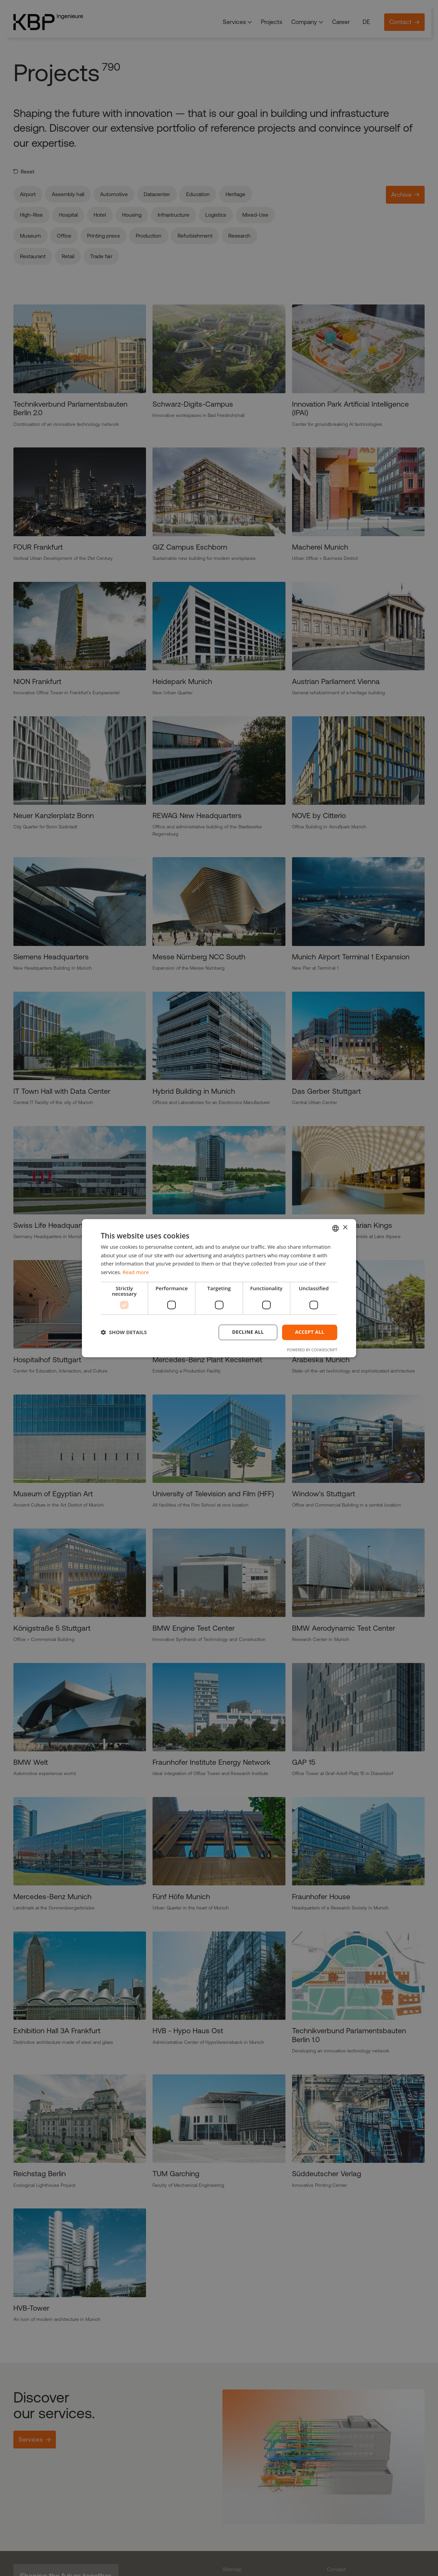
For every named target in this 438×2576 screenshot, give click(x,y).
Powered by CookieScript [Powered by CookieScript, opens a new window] (312, 1349)
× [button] (345, 1227)
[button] (124, 1332)
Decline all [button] (248, 1332)
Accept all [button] (309, 1332)
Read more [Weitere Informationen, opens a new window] (136, 1272)
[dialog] (219, 1288)
